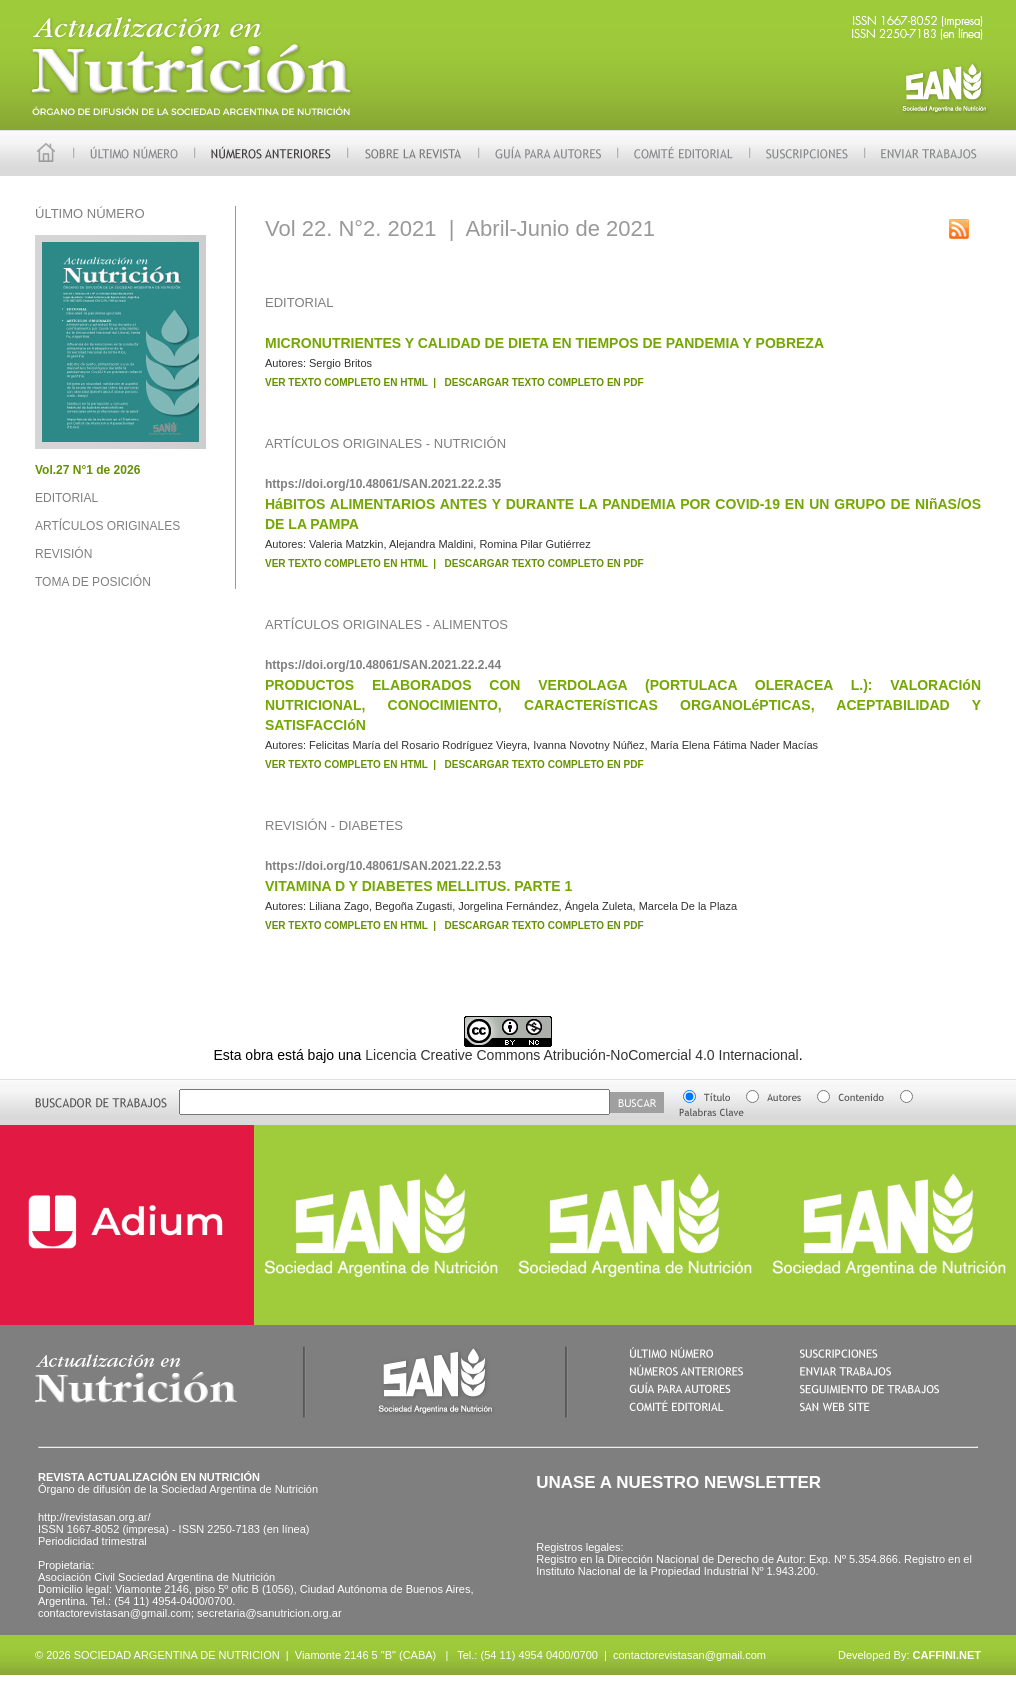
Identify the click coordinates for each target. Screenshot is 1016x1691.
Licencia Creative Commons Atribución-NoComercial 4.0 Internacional (581, 1055)
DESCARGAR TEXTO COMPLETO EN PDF (544, 382)
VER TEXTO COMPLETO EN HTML (346, 382)
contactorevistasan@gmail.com (689, 1655)
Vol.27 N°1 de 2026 (87, 470)
